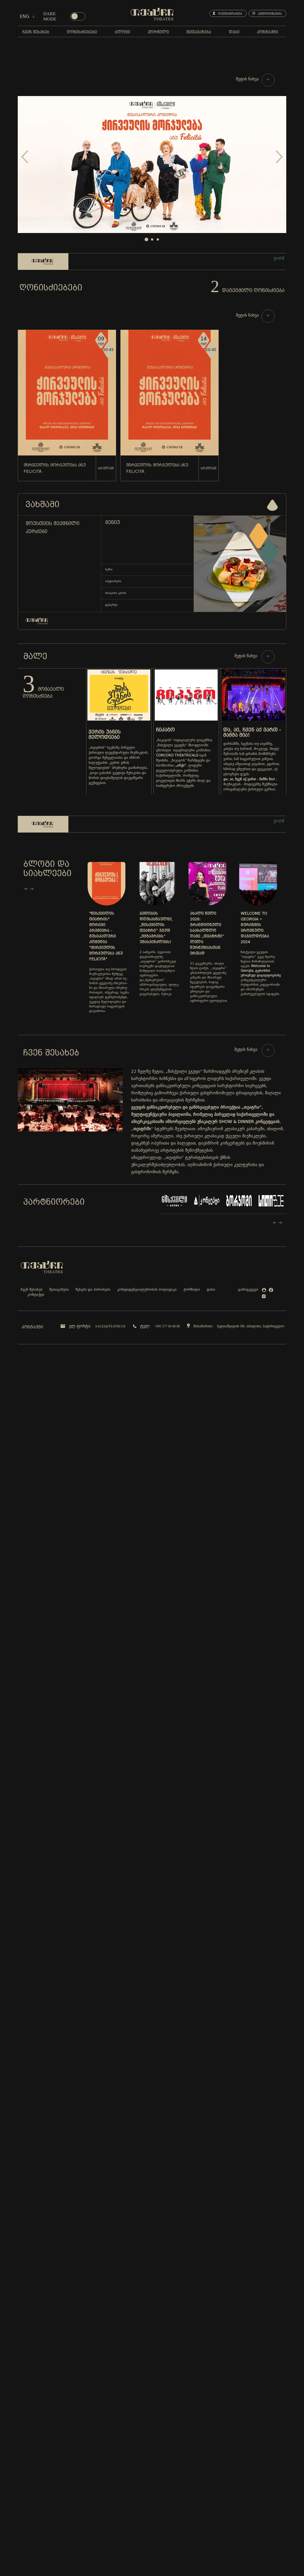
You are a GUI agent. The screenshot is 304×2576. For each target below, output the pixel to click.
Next (279, 156)
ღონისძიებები (50, 287)
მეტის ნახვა (252, 79)
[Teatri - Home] (152, 14)
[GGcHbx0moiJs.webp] (152, 164)
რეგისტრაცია (227, 14)
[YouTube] (264, 1291)
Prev (25, 156)
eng (27, 16)
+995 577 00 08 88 (167, 1326)
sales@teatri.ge (110, 1326)
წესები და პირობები (93, 1289)
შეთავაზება (59, 1289)
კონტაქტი (35, 1295)
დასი (211, 1289)
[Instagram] (264, 1297)
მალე (35, 656)
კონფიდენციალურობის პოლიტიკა (147, 1289)
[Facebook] (271, 1291)
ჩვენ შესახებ (31, 1289)
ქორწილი (191, 1289)
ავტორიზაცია (267, 14)
